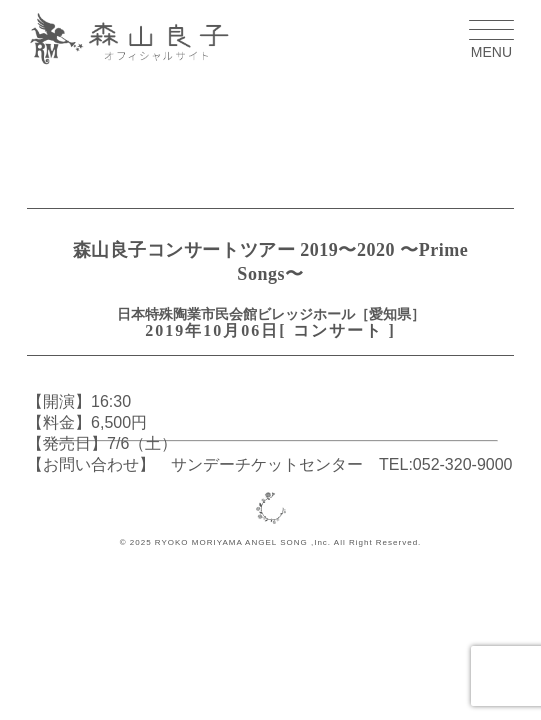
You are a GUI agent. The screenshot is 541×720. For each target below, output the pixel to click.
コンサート (338, 330)
